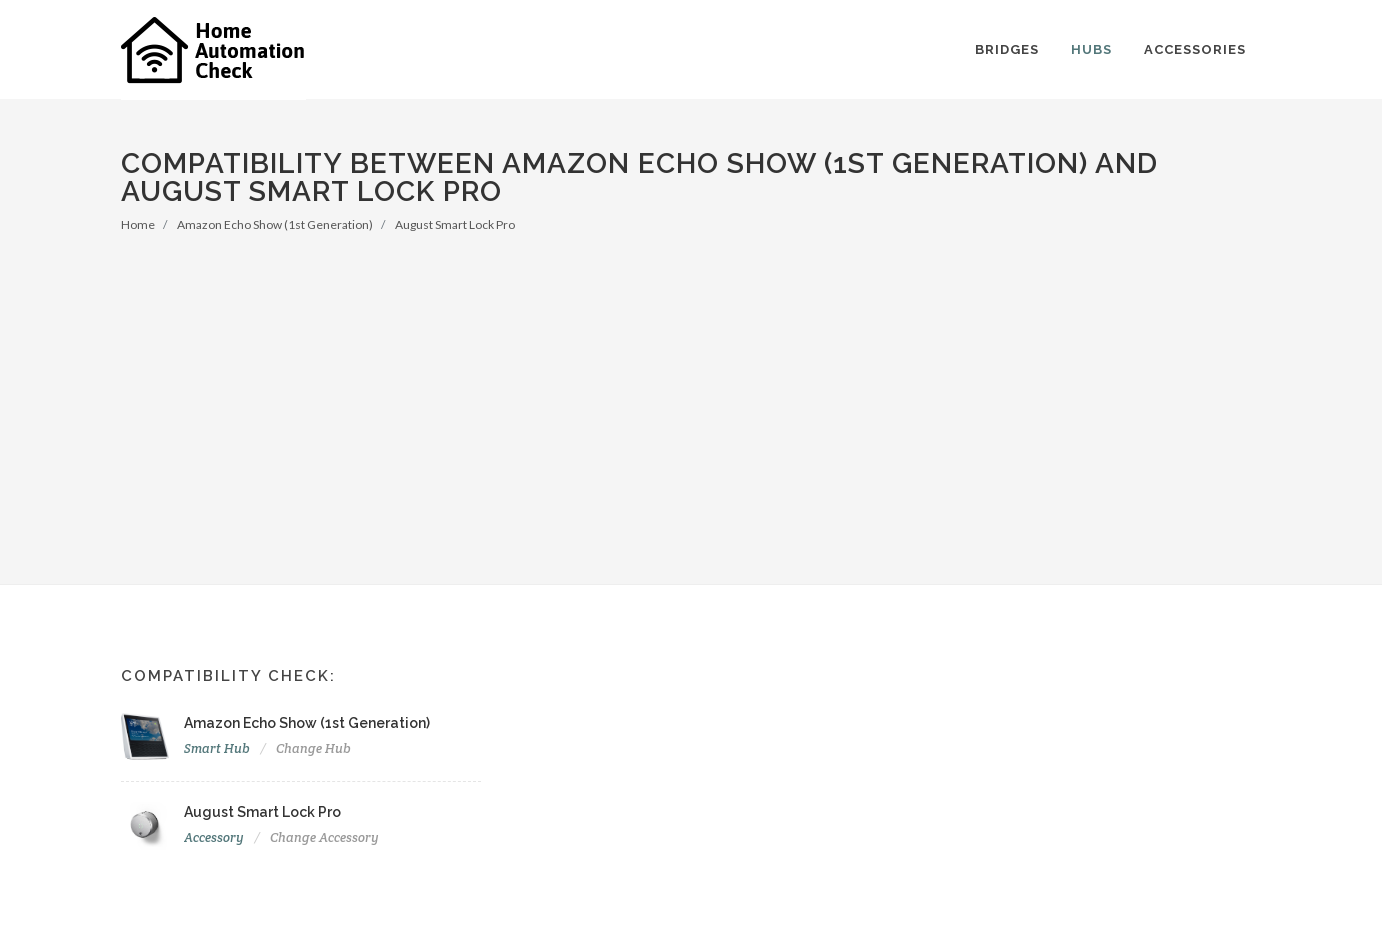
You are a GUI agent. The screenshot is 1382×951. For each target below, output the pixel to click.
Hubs (1091, 49)
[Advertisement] (691, 384)
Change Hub (313, 748)
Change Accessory (324, 837)
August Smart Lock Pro (455, 224)
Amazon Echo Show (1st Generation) (275, 224)
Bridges (1007, 49)
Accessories (1195, 49)
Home (138, 224)
